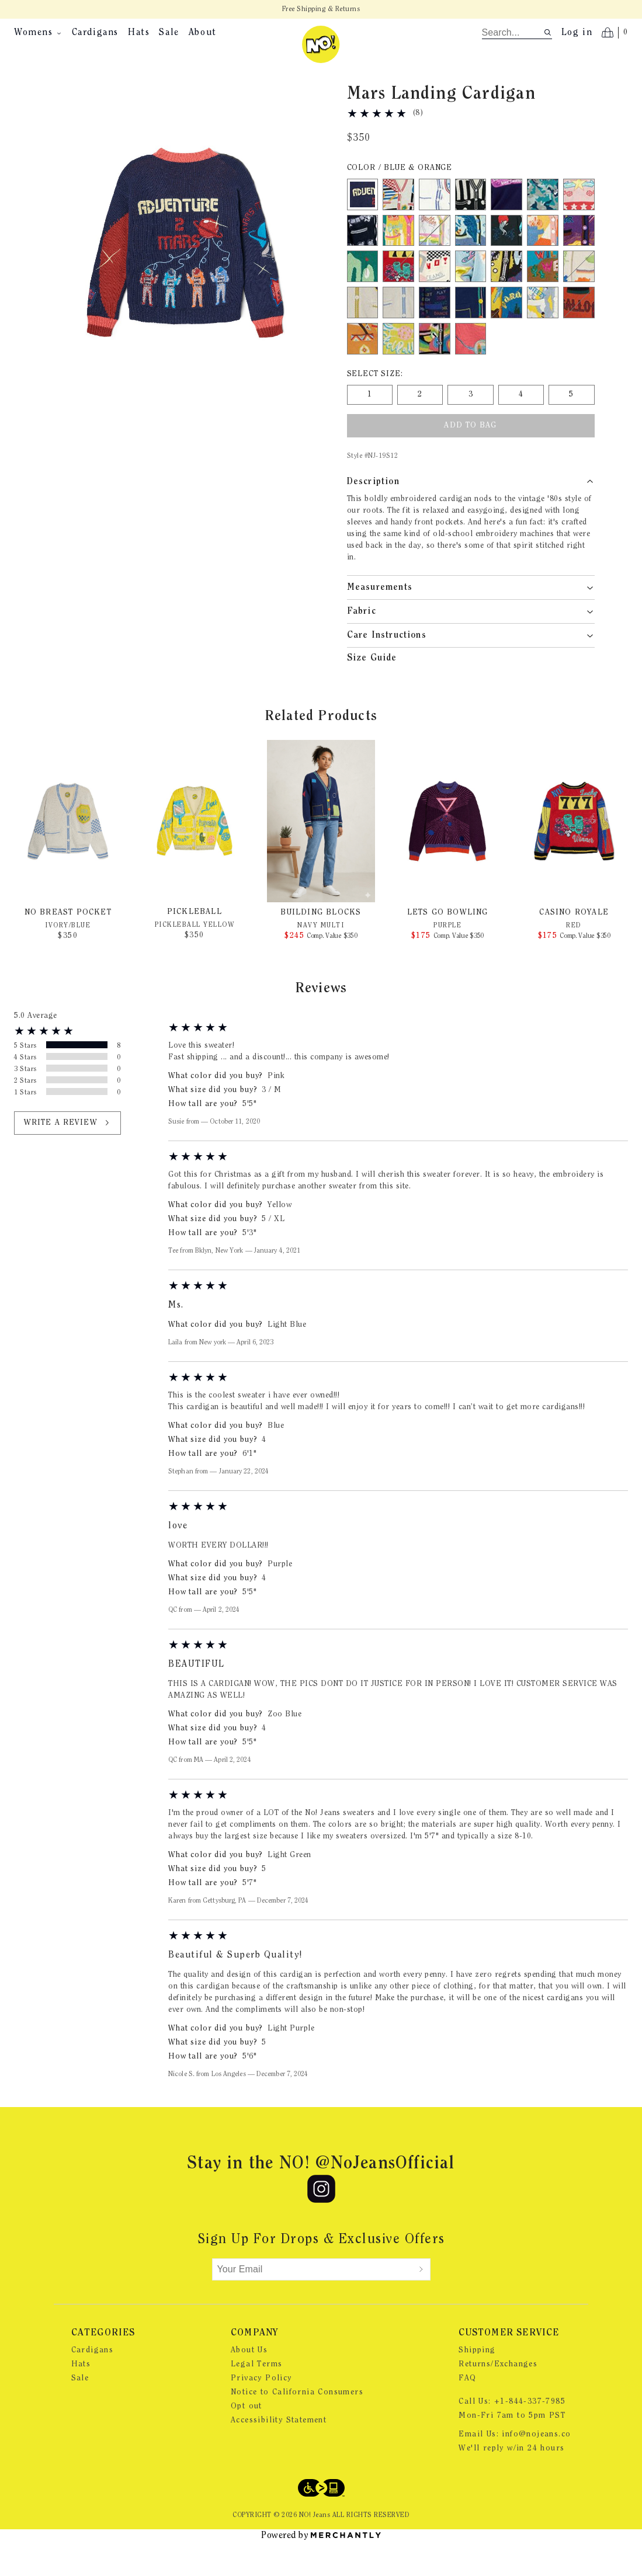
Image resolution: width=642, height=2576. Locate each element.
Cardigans (95, 32)
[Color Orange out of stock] (579, 330)
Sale (169, 32)
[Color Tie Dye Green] (542, 222)
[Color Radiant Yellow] (363, 367)
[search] (512, 33)
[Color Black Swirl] (434, 367)
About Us (249, 2379)
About (203, 32)
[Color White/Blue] (434, 222)
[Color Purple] (579, 258)
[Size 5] (571, 423)
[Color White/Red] (398, 222)
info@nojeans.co (536, 2463)
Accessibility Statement (279, 2449)
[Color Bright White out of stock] (434, 258)
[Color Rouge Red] (471, 367)
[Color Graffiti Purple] (506, 294)
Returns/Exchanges (498, 2393)
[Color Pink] (579, 222)
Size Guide (372, 686)
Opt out (246, 2435)
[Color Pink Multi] (542, 258)
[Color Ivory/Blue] (398, 330)
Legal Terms (256, 2393)
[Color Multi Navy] (434, 330)
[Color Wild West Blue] (542, 294)
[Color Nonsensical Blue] (506, 222)
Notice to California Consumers (297, 2421)
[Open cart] (615, 33)
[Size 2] (420, 423)
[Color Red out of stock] (398, 294)
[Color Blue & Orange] (363, 222)
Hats (139, 32)
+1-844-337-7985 (529, 2430)
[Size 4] (521, 423)
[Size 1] (370, 423)
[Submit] (421, 2297)
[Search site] (547, 32)
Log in (577, 32)
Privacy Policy (261, 2407)
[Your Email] (312, 2297)
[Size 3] (470, 423)
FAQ (467, 2407)
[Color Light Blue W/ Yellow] (542, 330)
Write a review (67, 1150)
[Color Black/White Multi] (434, 294)
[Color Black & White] (471, 222)
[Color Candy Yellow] (398, 258)
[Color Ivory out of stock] (579, 294)
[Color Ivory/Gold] (363, 330)
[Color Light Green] (471, 258)
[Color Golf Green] (363, 294)
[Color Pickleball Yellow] (398, 367)
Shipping (477, 2379)
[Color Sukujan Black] (506, 258)
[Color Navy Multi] (471, 330)
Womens (38, 32)
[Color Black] (363, 258)
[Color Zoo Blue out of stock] (506, 330)
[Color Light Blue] (471, 294)
